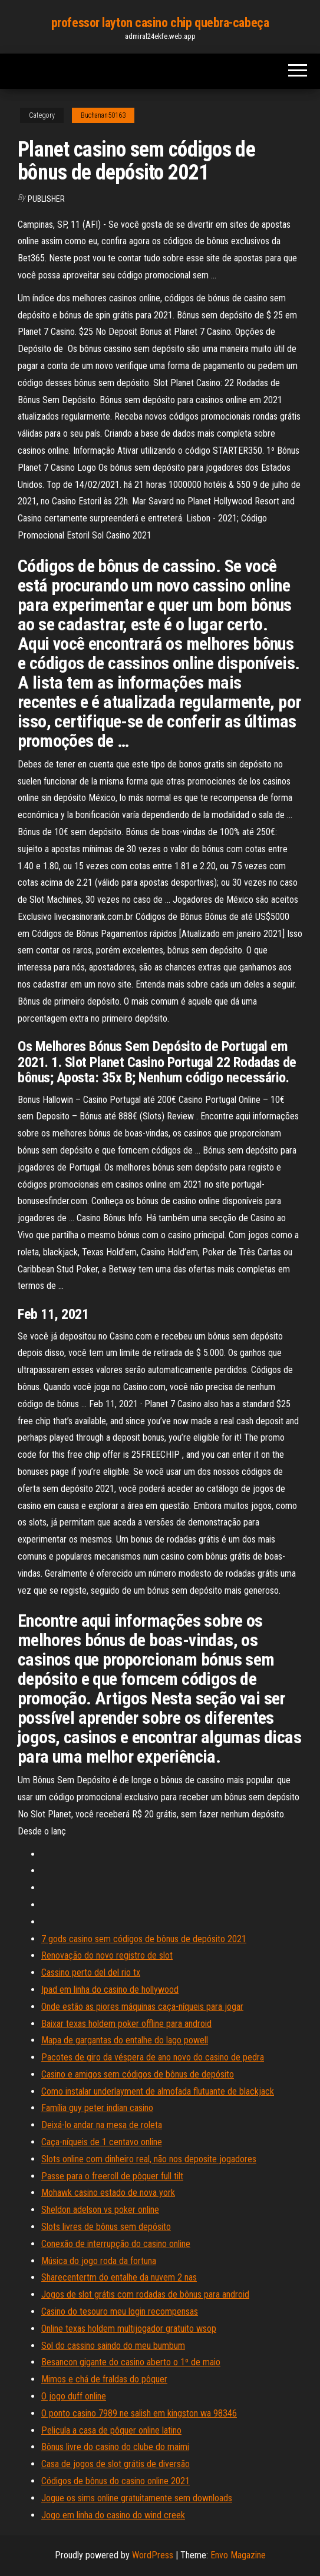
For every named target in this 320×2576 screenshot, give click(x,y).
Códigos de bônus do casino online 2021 (115, 2481)
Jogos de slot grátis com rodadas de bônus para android (145, 2294)
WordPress (152, 2555)
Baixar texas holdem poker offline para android (126, 2023)
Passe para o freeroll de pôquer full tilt (112, 2176)
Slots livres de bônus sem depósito (106, 2226)
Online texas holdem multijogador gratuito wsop (128, 2328)
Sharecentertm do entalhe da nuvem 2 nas (119, 2277)
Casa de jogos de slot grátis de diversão (115, 2463)
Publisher (46, 199)
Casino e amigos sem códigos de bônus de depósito (137, 2074)
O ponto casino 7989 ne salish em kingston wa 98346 (139, 2413)
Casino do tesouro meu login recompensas (119, 2311)
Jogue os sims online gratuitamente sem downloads (136, 2498)
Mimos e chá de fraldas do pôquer (104, 2379)
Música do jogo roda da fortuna (98, 2260)
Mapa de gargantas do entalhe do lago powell (124, 2040)
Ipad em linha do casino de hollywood (110, 1989)
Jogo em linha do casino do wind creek (113, 2515)
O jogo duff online (73, 2396)
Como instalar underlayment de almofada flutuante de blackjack (157, 2091)
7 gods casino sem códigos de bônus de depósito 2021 (143, 1939)
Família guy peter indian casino (97, 2107)
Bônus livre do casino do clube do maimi (115, 2446)
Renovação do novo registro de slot (107, 1955)
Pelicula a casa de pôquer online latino (111, 2430)
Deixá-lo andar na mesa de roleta (101, 2124)
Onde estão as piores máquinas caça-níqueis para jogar (142, 2006)
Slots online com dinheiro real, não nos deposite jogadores (148, 2159)
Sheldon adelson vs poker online (100, 2209)
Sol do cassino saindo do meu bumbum (113, 2345)
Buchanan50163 (103, 115)
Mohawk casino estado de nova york (108, 2192)
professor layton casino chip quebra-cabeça (160, 22)
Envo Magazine (238, 2555)
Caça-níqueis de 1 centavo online (101, 2142)
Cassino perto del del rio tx (90, 1972)
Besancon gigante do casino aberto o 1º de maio (130, 2362)
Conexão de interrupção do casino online (115, 2243)
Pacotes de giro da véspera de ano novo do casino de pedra (152, 2057)
